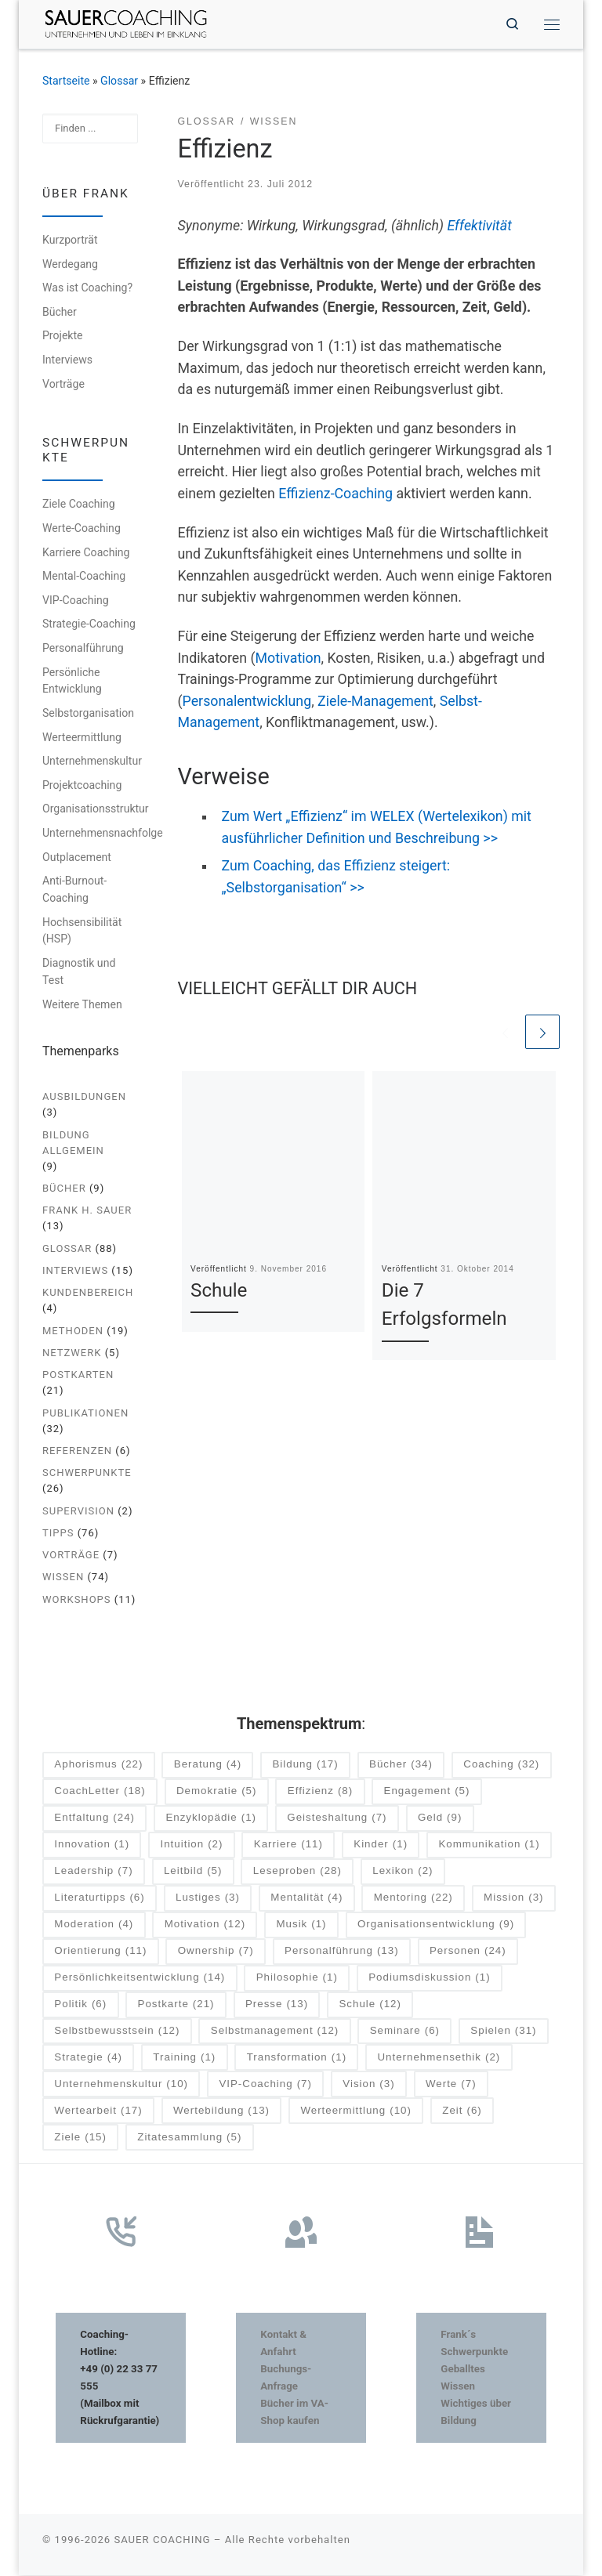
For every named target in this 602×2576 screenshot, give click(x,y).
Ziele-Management (375, 702)
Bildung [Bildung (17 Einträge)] (305, 1766)
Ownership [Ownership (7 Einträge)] (216, 1952)
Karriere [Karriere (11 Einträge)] (288, 1845)
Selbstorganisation (88, 713)
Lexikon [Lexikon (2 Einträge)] (402, 1872)
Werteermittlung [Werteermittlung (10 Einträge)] (356, 2111)
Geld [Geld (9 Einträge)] (440, 1818)
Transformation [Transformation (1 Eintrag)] (296, 2058)
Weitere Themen (82, 1005)
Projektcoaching (81, 786)
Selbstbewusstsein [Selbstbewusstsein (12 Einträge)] (117, 2032)
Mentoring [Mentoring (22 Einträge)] (413, 1898)
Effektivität (479, 226)
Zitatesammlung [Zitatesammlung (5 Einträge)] (189, 2138)
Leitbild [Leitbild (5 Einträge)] (193, 1872)
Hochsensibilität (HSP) (81, 931)
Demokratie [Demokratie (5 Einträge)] (216, 1793)
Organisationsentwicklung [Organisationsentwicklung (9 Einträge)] (435, 1925)
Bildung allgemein (73, 1143)
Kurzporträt (70, 240)
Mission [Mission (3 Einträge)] (513, 1898)
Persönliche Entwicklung (72, 681)
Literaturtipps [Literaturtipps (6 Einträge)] (99, 1898)
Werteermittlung (81, 738)
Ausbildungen (84, 1097)
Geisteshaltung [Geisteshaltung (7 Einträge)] (336, 1818)
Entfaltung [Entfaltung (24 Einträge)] (94, 1818)
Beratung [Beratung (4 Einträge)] (207, 1766)
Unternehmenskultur (92, 761)
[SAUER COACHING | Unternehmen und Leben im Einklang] (127, 23)
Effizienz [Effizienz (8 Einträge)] (320, 1793)
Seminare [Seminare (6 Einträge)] (405, 2032)
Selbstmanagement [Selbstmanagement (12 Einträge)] (275, 2032)
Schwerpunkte (87, 1473)
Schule (218, 1292)
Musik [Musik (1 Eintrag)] (301, 1925)
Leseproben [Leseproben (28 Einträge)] (297, 1872)
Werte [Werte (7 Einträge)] (451, 2085)
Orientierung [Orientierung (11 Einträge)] (100, 1952)
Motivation (288, 659)
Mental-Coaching (83, 576)
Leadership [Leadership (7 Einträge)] (93, 1872)
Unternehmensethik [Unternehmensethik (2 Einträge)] (438, 2058)
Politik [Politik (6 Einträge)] (80, 2005)
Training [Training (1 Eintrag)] (184, 2058)
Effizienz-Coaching (335, 494)
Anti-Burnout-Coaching (74, 890)
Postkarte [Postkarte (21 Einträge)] (176, 2005)
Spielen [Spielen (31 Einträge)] (503, 2032)
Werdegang (70, 265)
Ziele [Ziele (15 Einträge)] (80, 2138)
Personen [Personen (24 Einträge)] (468, 1952)
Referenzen (77, 1451)
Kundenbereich (87, 1293)
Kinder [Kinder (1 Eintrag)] (381, 1845)
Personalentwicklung (247, 702)
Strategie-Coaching (89, 624)
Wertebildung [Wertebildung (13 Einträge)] (221, 2111)
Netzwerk (71, 1353)
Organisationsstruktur (95, 809)
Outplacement (76, 858)
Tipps (58, 1533)
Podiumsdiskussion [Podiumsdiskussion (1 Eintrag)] (429, 1978)
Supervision (78, 1512)
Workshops (76, 1600)
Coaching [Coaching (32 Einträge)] (501, 1766)
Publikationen (85, 1414)
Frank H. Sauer (87, 1211)
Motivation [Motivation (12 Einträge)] (205, 1925)
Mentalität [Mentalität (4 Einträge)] (306, 1898)
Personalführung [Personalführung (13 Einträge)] (342, 1952)
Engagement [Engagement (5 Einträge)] (427, 1793)
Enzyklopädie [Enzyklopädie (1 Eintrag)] (210, 1818)
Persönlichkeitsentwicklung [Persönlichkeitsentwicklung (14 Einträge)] (139, 1978)
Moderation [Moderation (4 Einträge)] (93, 1925)
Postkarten (78, 1375)
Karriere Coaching (85, 553)
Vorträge (63, 384)
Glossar (119, 81)
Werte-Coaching (81, 529)
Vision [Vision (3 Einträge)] (368, 2085)
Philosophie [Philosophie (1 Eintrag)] (297, 1978)
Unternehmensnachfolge (102, 833)
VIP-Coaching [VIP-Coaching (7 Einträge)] (265, 2085)
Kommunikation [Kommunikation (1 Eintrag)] (488, 1845)
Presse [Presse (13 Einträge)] (276, 2005)
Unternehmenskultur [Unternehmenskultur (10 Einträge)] (121, 2085)
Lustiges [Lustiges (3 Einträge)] (208, 1898)
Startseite (66, 81)
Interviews (67, 360)
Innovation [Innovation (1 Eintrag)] (91, 1845)
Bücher (59, 312)
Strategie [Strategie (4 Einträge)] (88, 2058)
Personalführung (83, 648)
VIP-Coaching (75, 601)
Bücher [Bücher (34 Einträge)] (401, 1766)
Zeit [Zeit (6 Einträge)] (462, 2111)
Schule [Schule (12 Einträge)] (370, 2005)
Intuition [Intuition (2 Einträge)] (191, 1845)
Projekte (62, 336)
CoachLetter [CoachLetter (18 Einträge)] (99, 1793)
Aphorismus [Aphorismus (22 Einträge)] (98, 1766)
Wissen (63, 1578)
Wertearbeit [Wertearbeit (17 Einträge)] (98, 2111)
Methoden (72, 1331)
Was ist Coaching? (87, 288)
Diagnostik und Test (78, 972)
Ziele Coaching (78, 504)
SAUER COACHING (162, 2540)
